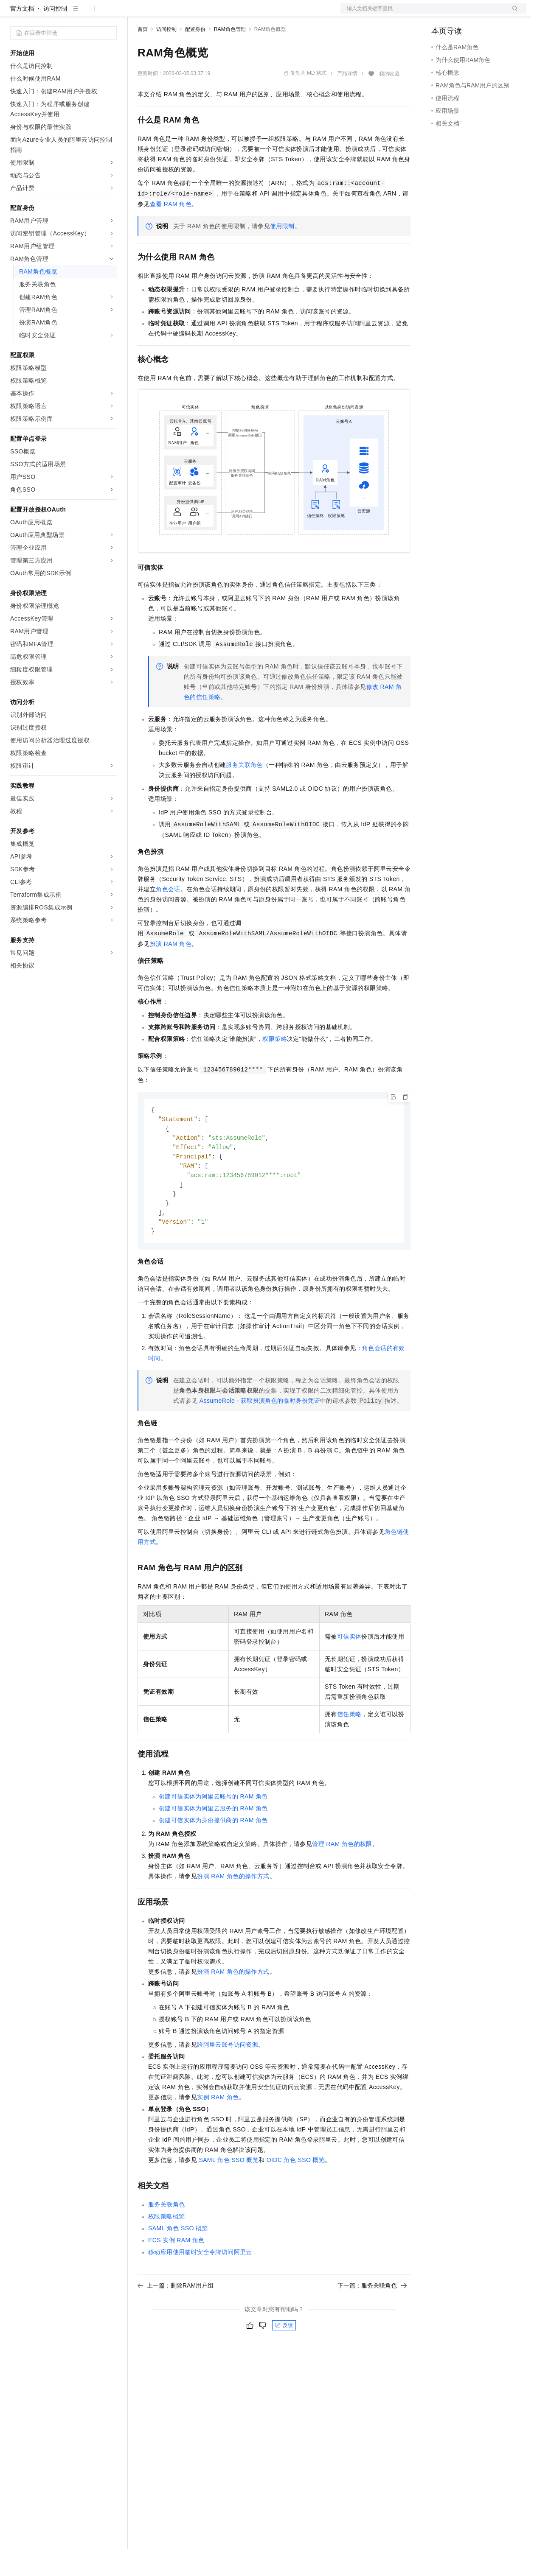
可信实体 (349, 1669)
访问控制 (55, 35)
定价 (183, 13)
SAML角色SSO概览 (229, 2193)
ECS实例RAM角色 (176, 2273)
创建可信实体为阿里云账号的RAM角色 (213, 1829)
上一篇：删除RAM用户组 (176, 2318)
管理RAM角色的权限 (342, 1877)
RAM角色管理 (230, 56)
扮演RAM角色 (170, 971)
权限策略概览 (166, 2249)
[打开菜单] (13, 13)
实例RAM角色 (218, 2130)
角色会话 (168, 916)
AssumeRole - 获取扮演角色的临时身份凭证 (260, 1433)
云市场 (207, 13)
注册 (481, 14)
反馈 (284, 2358)
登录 (512, 14)
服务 (250, 13)
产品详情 (347, 100)
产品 (110, 13)
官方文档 (22, 35)
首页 (143, 56)
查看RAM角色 (170, 231)
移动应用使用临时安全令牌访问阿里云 (200, 2285)
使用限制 (282, 253)
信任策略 (349, 1747)
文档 (423, 14)
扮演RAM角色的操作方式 (233, 1909)
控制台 (461, 14)
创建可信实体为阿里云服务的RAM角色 (213, 1841)
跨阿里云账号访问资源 (227, 2077)
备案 (441, 14)
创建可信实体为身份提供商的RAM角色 (213, 1853)
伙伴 (230, 13)
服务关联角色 (244, 792)
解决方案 (137, 13)
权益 (163, 13)
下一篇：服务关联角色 (372, 2318)
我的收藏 (389, 101)
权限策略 (274, 1066)
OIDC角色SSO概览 (296, 2193)
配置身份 (195, 56)
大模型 (87, 13)
